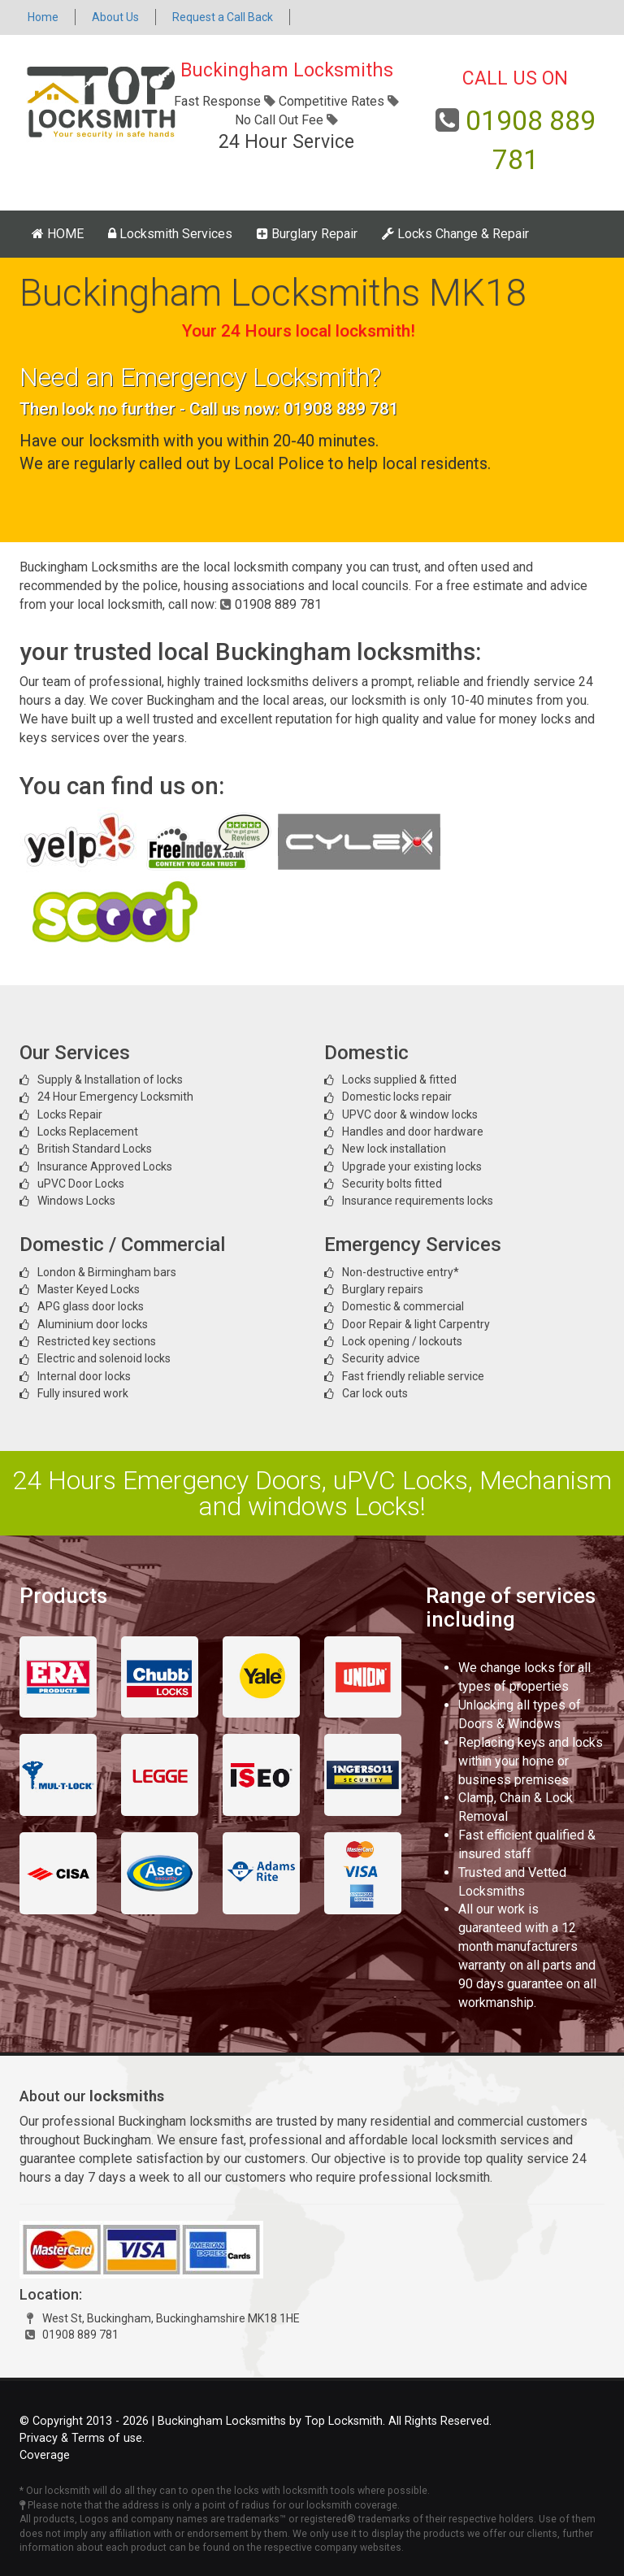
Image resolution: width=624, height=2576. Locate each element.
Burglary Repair (307, 233)
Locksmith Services (170, 233)
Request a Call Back (222, 17)
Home (43, 17)
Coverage (45, 2455)
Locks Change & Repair (455, 233)
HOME (58, 233)
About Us (115, 17)
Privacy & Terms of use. (82, 2438)
